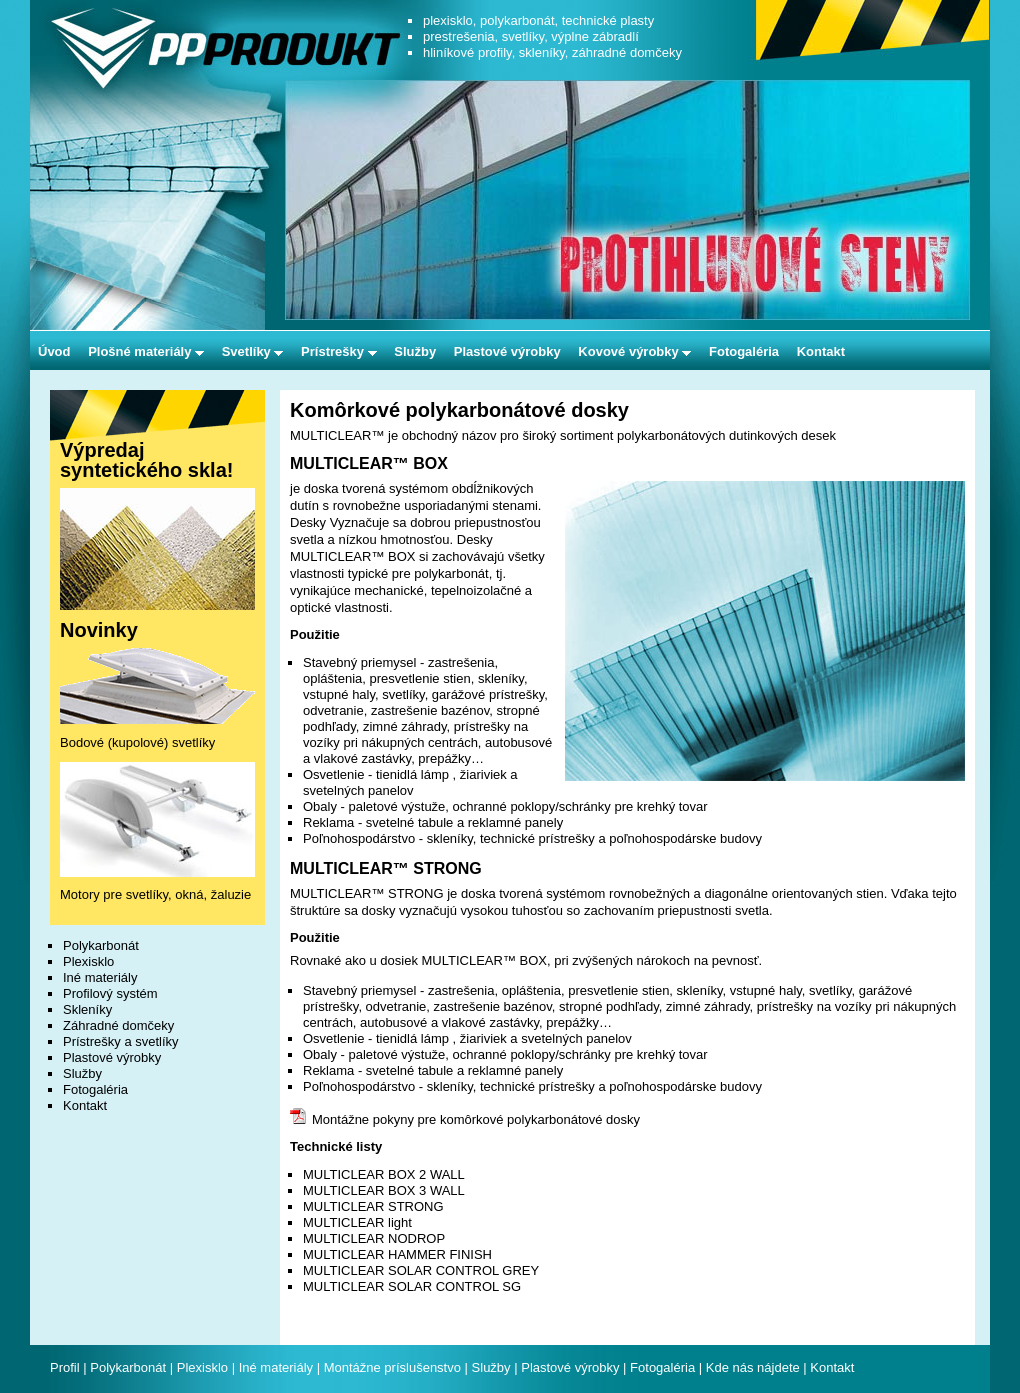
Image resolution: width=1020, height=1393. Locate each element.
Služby (415, 351)
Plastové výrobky (507, 351)
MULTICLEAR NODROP (374, 1238)
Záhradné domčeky (118, 1025)
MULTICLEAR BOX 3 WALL (384, 1190)
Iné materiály (100, 977)
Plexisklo (88, 961)
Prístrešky (339, 351)
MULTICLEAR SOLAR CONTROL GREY (421, 1270)
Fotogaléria (744, 351)
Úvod (54, 351)
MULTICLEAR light (357, 1222)
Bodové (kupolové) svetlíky (137, 742)
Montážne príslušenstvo (392, 1367)
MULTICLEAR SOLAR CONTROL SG (412, 1286)
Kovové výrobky (634, 351)
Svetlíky (253, 351)
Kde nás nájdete (755, 1367)
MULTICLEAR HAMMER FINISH (397, 1254)
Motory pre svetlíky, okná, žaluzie (155, 894)
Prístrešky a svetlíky (121, 1041)
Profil (65, 1367)
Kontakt (821, 351)
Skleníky (87, 1009)
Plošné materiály (146, 351)
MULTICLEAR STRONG (373, 1206)
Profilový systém (110, 993)
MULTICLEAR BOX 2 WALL (384, 1174)
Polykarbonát (101, 945)
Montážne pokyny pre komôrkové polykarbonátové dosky (465, 1119)
